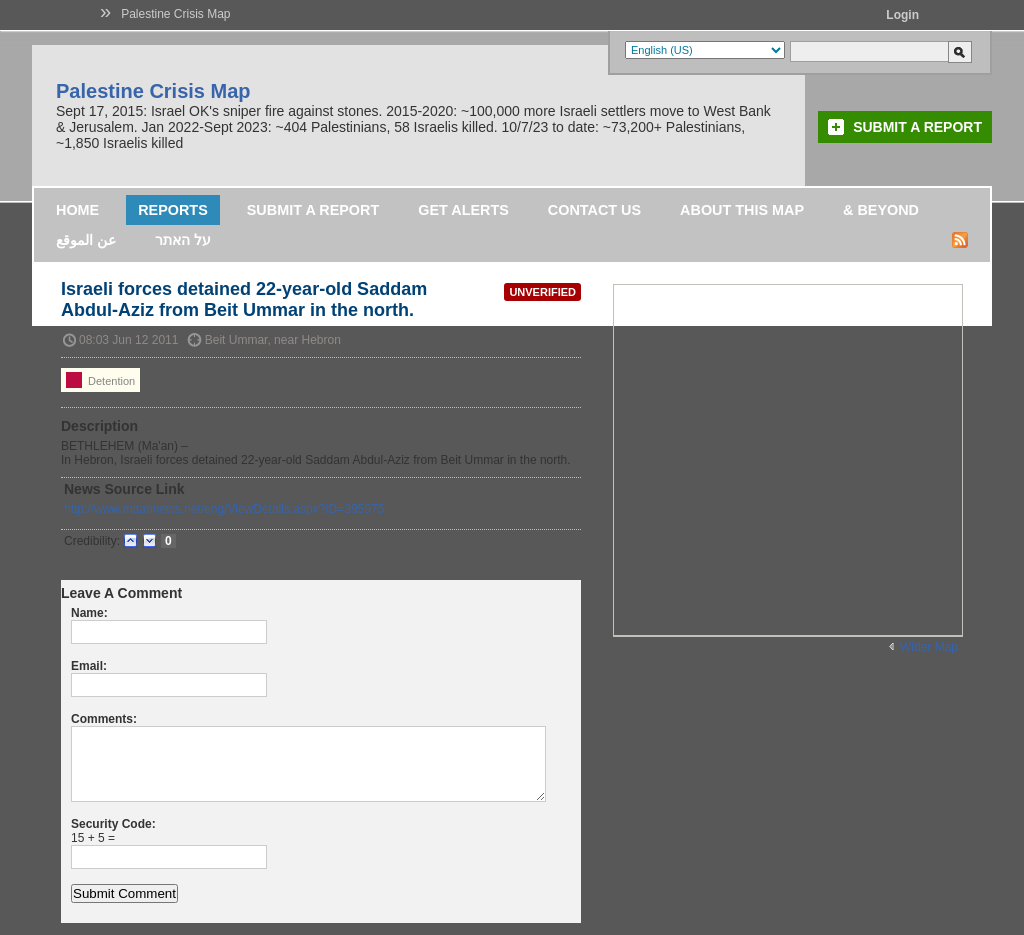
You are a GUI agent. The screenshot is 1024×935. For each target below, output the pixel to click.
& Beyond (881, 210)
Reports (173, 210)
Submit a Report (917, 127)
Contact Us (594, 210)
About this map (742, 210)
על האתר (183, 240)
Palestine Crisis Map (175, 14)
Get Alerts (463, 210)
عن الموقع (86, 240)
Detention (100, 380)
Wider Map (929, 647)
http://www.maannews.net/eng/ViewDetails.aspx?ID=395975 (224, 509)
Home (77, 210)
